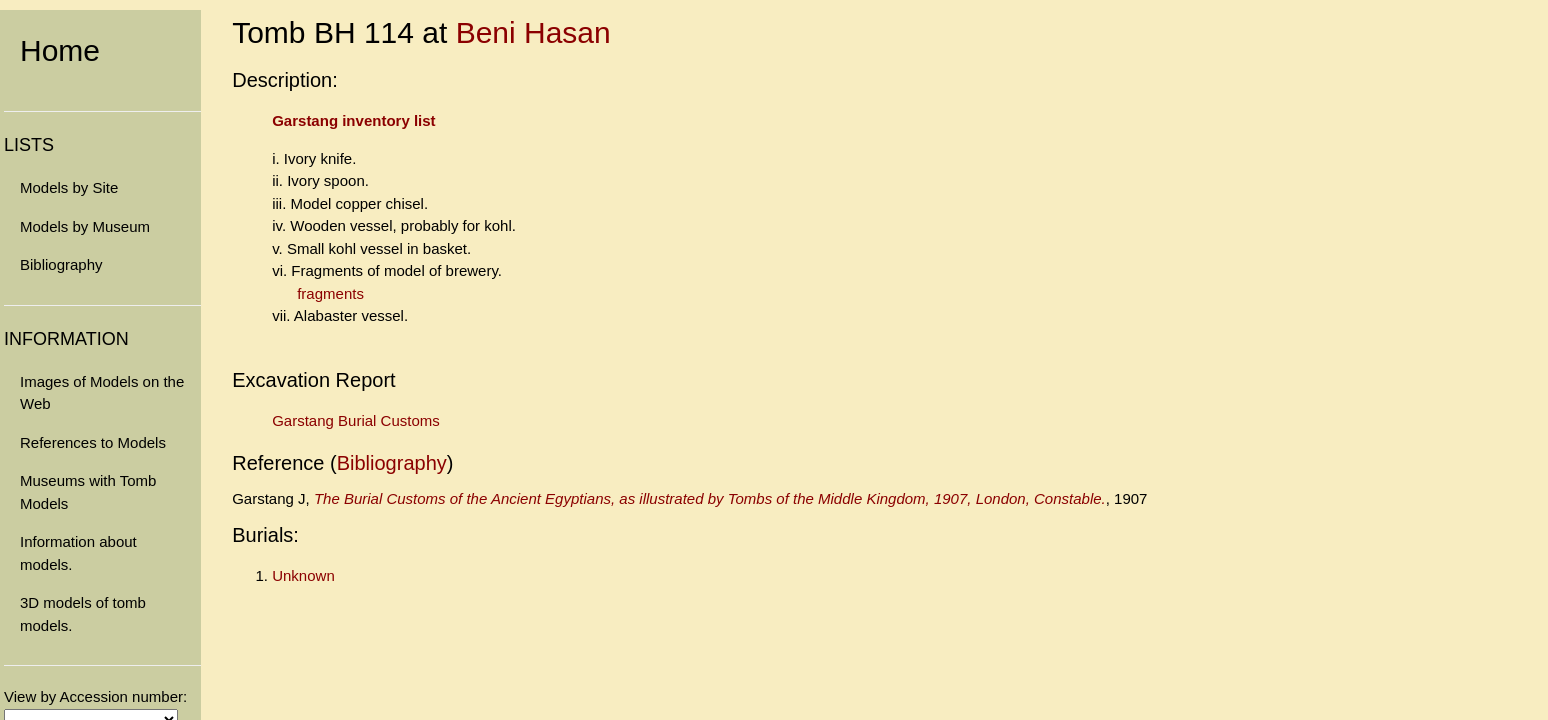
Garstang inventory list (353, 120)
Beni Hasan (533, 32)
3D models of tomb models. (83, 614)
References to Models (93, 442)
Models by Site (69, 187)
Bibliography (61, 264)
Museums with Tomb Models (88, 492)
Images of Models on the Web (102, 393)
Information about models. (78, 553)
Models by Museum (85, 226)
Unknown (303, 575)
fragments (330, 293)
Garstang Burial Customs (356, 420)
